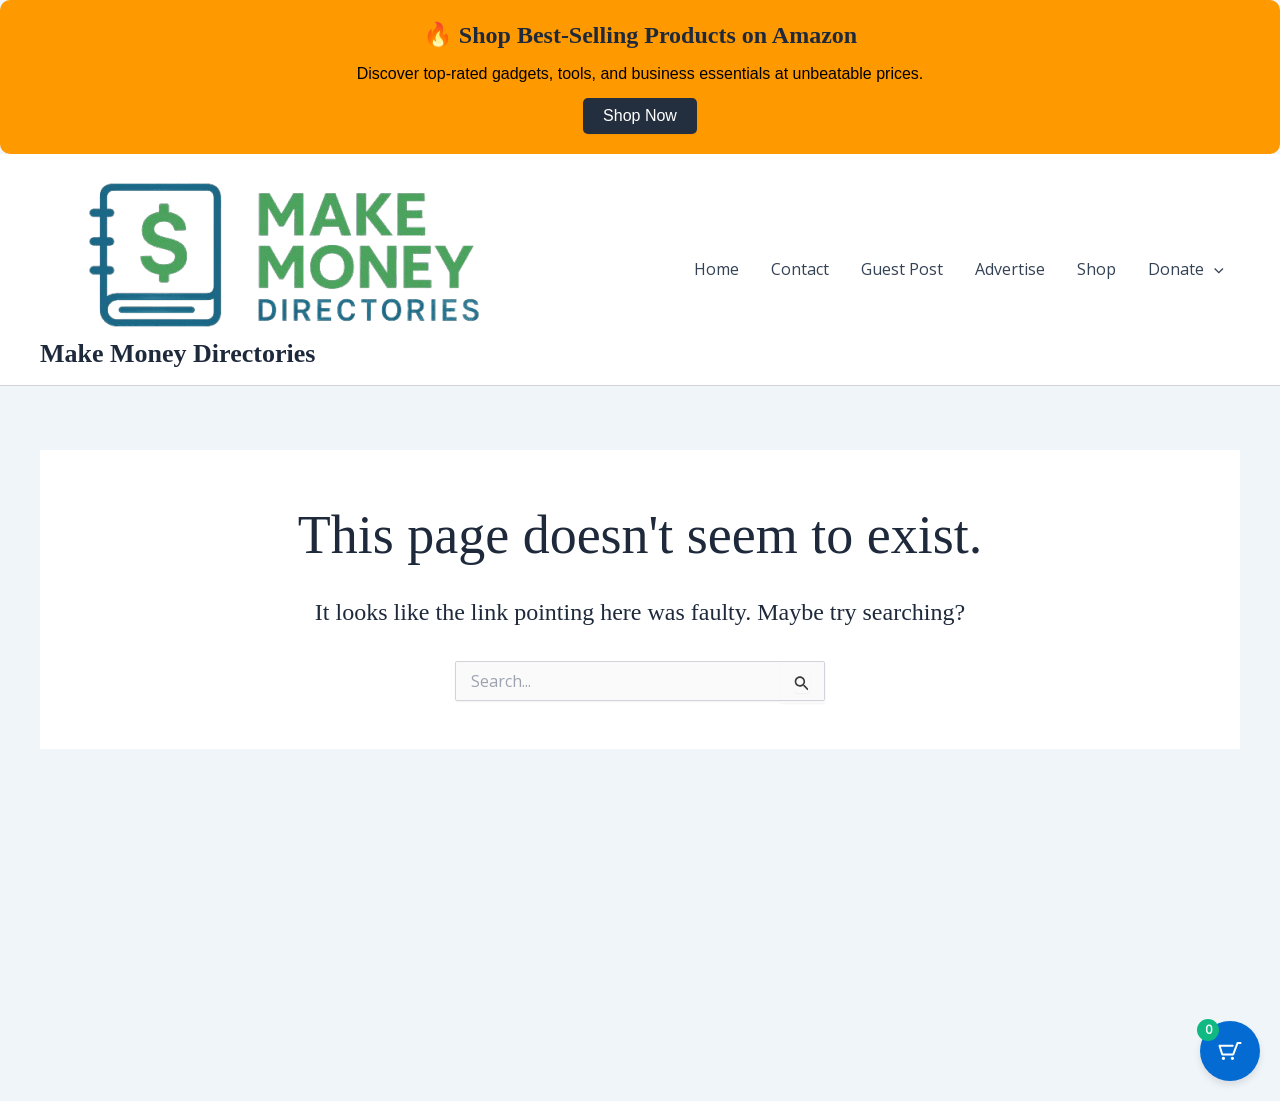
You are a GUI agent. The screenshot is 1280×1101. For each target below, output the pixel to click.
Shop (1096, 269)
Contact (800, 269)
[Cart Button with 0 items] (1230, 1051)
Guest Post (902, 269)
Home (716, 269)
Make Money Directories (177, 353)
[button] (1214, 269)
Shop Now (640, 115)
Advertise (1010, 269)
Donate (1186, 269)
